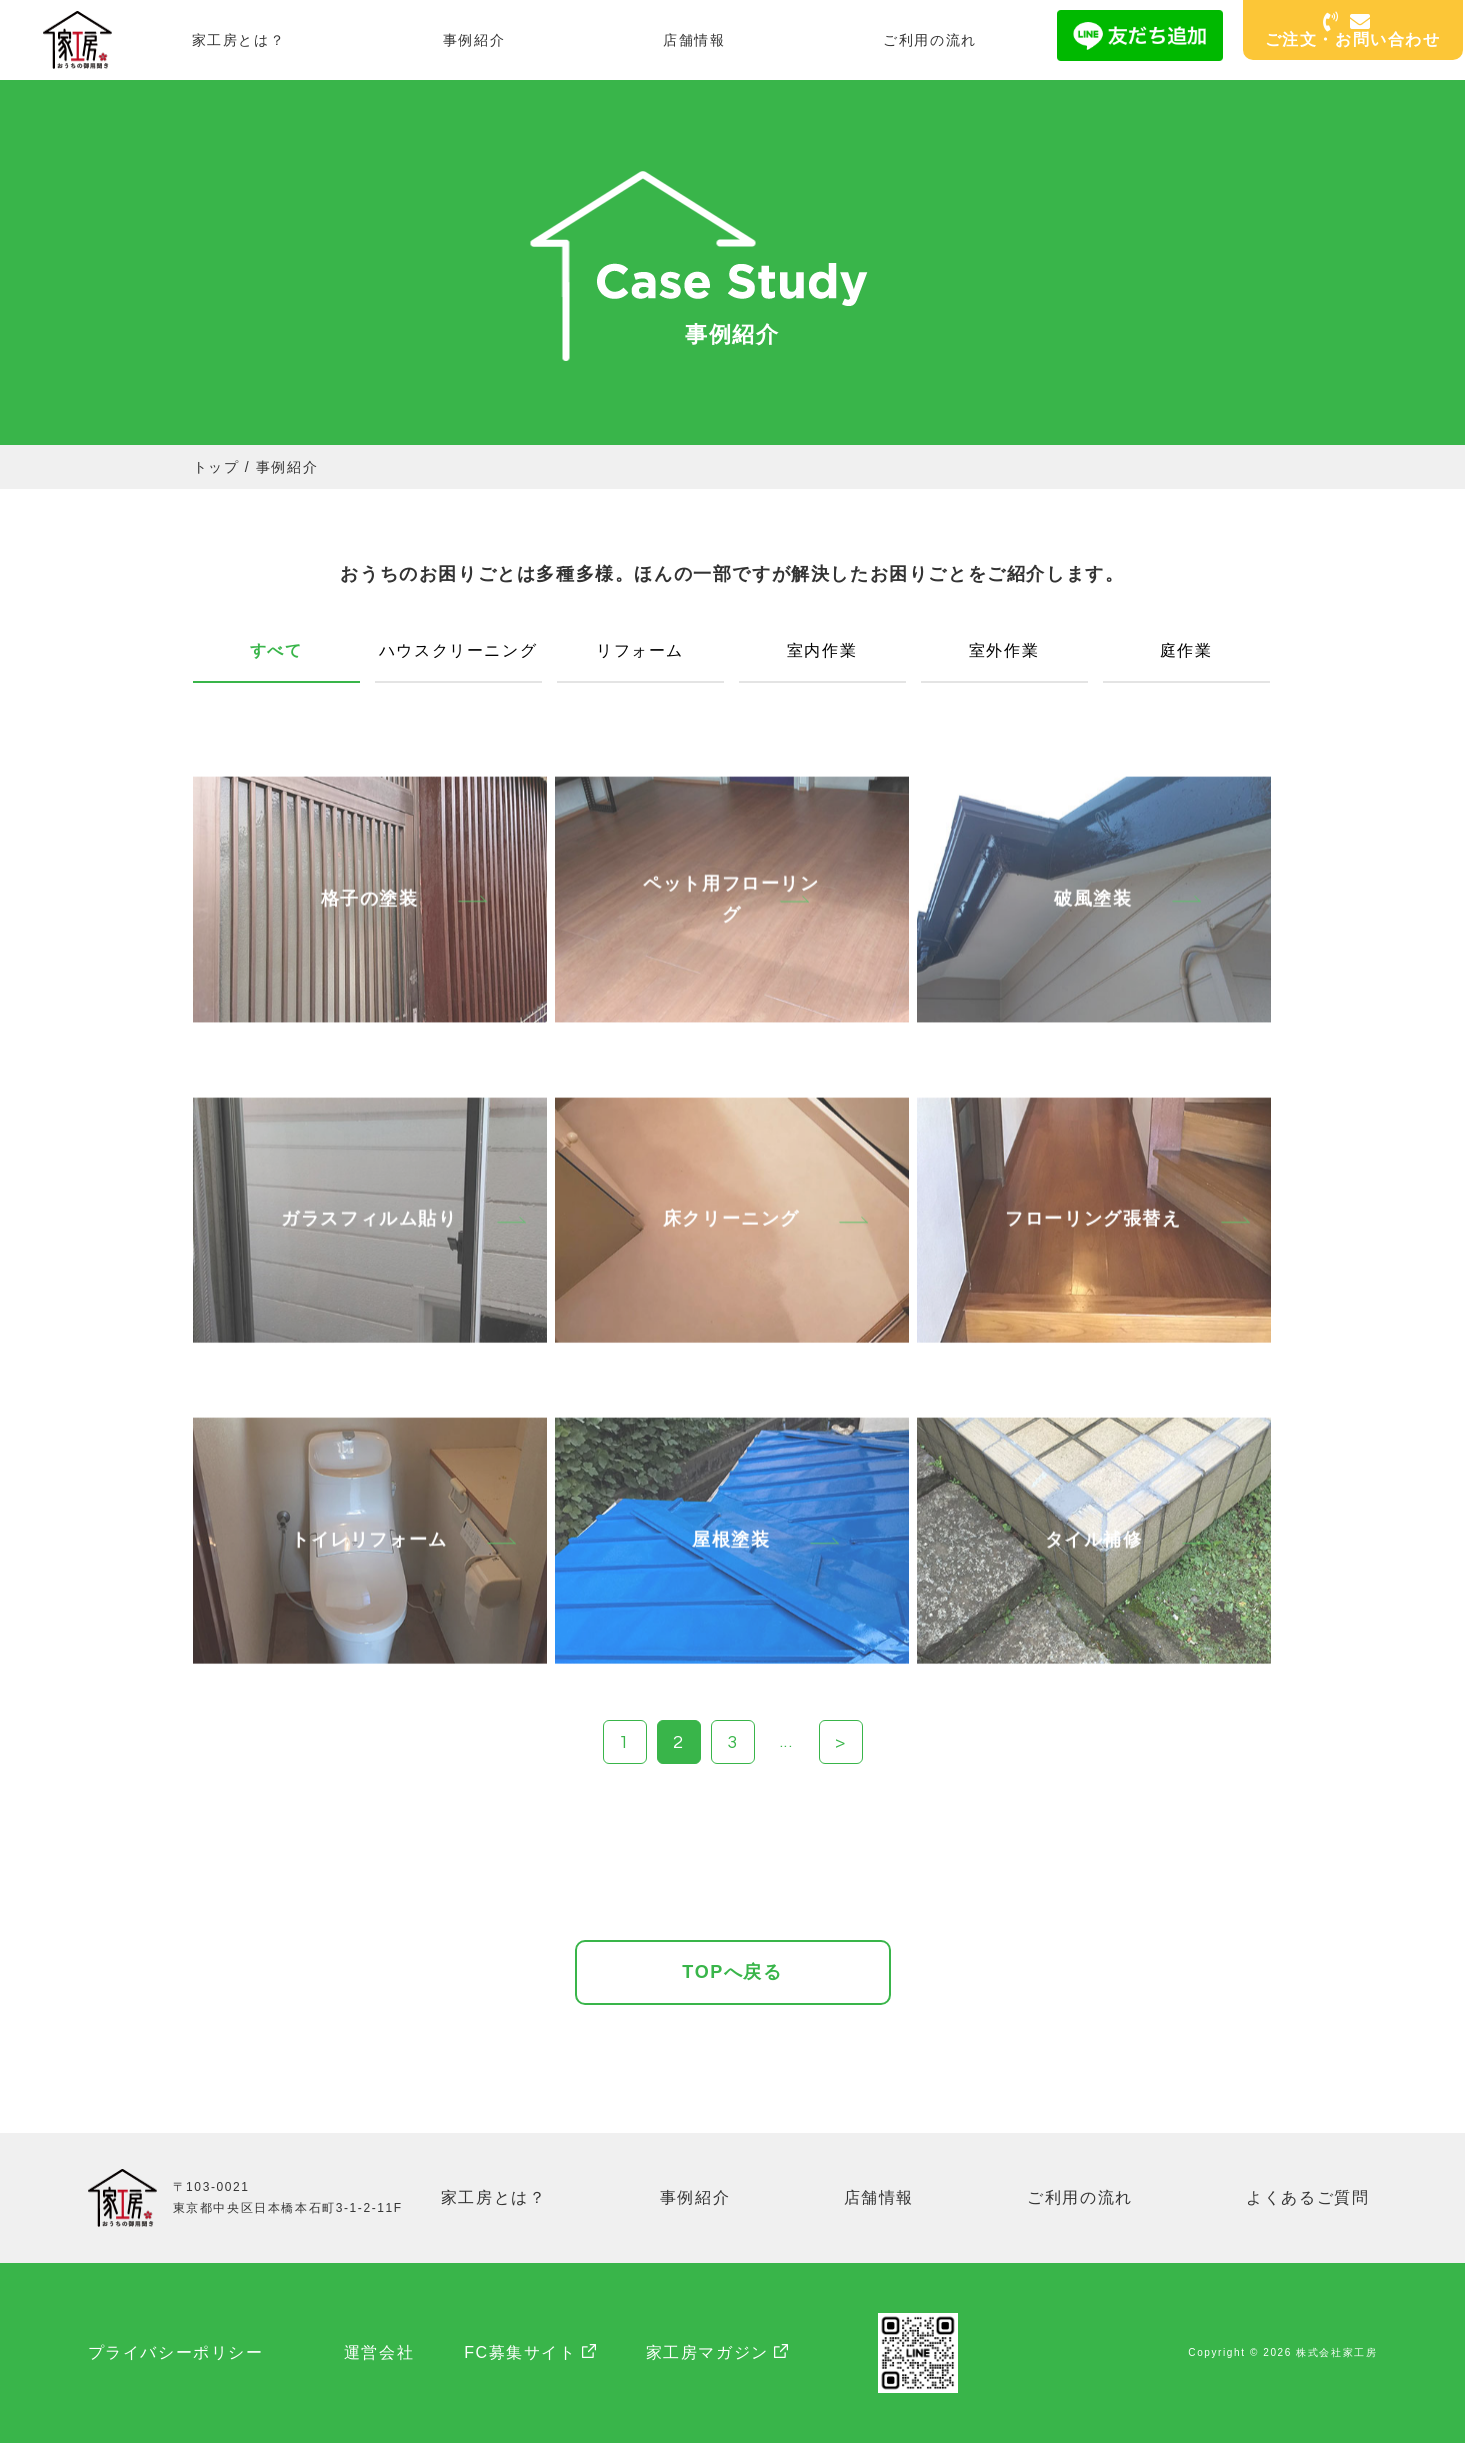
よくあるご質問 (1307, 2197)
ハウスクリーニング (458, 650)
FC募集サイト (520, 2352)
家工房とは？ (239, 40)
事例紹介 (474, 40)
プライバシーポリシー (176, 2352)
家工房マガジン (707, 2352)
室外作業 (1004, 650)
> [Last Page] (841, 1742)
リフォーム (640, 650)
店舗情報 (694, 40)
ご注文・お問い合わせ (1353, 31)
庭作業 (1186, 650)
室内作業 (822, 650)
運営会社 (379, 2352)
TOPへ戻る (732, 1972)
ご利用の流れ (930, 40)
